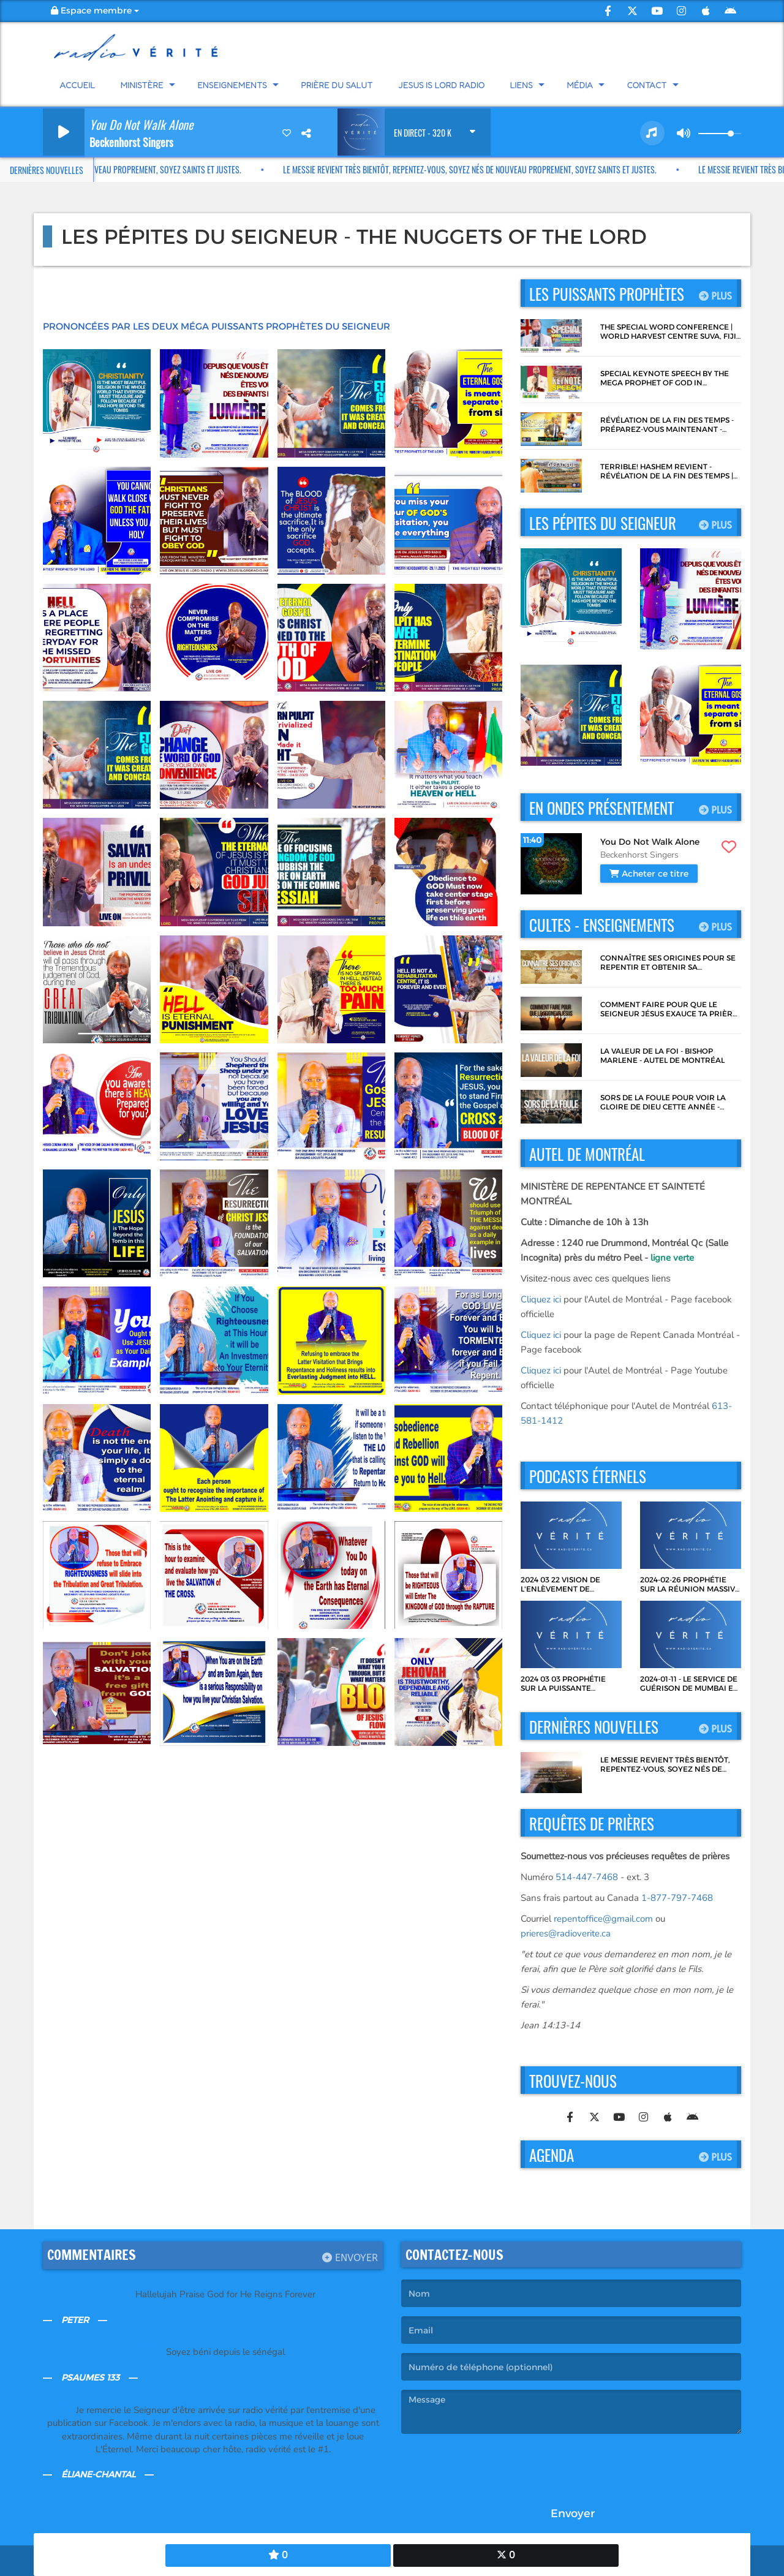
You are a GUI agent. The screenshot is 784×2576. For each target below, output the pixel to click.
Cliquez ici (541, 1299)
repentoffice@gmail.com (603, 1919)
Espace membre (95, 10)
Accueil (78, 85)
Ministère (142, 85)
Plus (715, 295)
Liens (521, 85)
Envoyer (350, 2258)
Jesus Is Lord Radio (441, 85)
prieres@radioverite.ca (566, 1933)
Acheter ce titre (648, 873)
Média (580, 85)
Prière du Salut (337, 85)
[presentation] (494, 2467)
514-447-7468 (587, 1877)
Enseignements (232, 85)
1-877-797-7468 (677, 1898)
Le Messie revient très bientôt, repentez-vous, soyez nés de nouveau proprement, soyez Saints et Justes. (441, 169)
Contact (647, 85)
